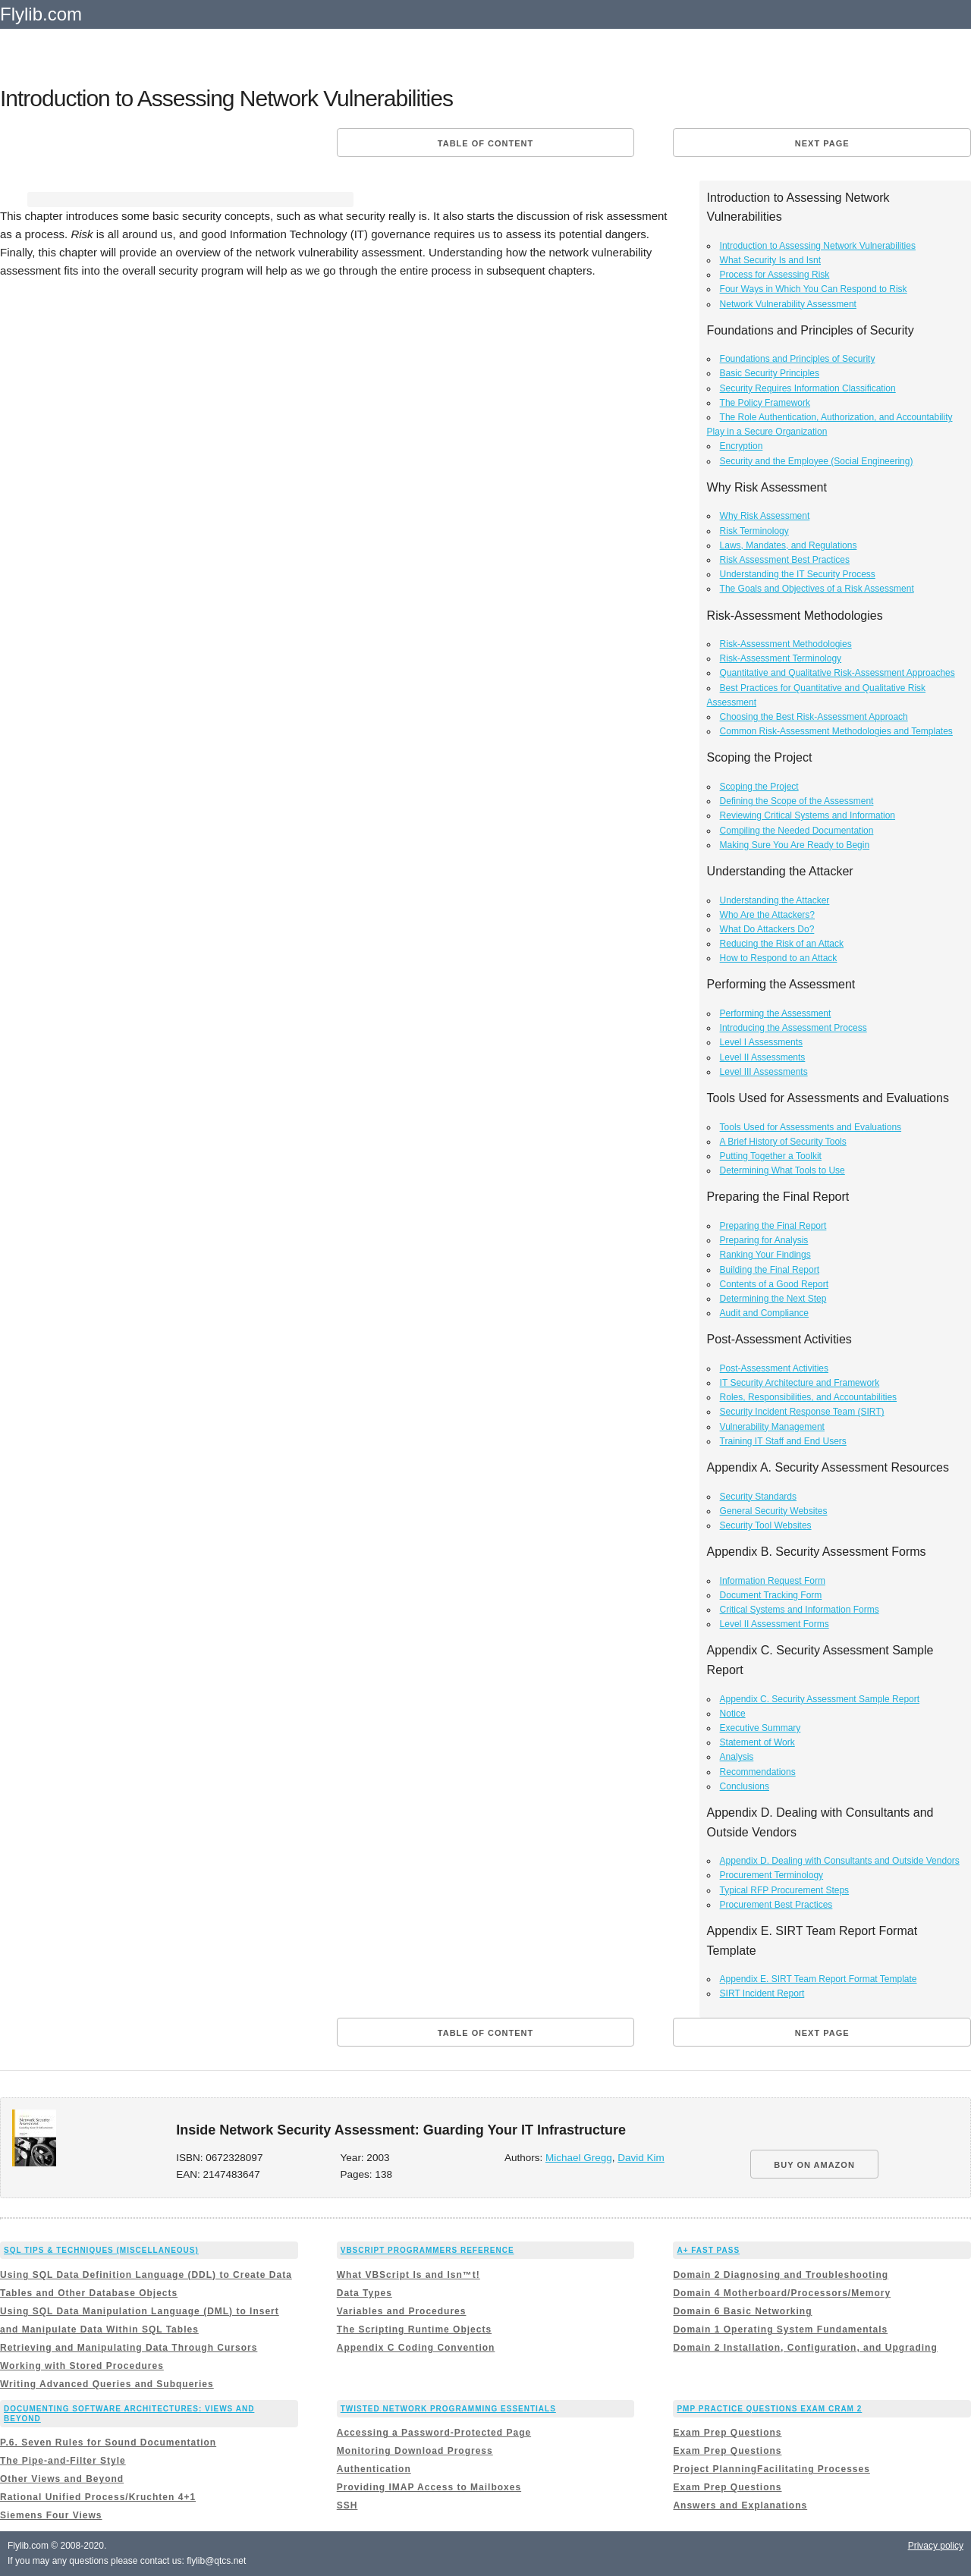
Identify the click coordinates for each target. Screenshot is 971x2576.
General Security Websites (774, 1511)
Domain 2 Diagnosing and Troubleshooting (780, 2275)
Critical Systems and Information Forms (799, 1609)
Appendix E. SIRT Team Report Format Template (818, 1979)
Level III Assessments (764, 1072)
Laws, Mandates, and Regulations (788, 545)
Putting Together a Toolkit (771, 1156)
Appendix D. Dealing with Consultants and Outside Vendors (840, 1860)
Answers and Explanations (740, 2505)
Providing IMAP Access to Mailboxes (429, 2487)
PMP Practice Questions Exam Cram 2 (769, 2409)
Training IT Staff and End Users (783, 1441)
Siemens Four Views (51, 2515)
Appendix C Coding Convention (416, 2347)
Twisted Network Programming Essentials (448, 2409)
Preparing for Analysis (764, 1240)
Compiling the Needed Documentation (797, 830)
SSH (347, 2505)
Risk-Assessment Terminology (781, 658)
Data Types (364, 2293)
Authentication (374, 2469)
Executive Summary (760, 1728)
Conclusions (744, 1786)
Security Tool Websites (766, 1525)
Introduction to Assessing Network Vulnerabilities (818, 245)
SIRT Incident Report (762, 1993)
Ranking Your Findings (765, 1254)
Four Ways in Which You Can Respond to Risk (813, 289)
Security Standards (758, 1496)
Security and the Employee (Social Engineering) (816, 461)
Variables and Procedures (402, 2311)
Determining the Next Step (773, 1298)
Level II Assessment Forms (774, 1624)
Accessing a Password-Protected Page (434, 2432)
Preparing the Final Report (773, 1225)
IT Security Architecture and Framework (800, 1383)
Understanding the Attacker (775, 900)
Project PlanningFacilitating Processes (771, 2469)
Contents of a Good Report (774, 1284)
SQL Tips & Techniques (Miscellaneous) (101, 2250)
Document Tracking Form (771, 1595)
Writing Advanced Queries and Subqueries (107, 2384)
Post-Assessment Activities (774, 1368)
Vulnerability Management (772, 1427)
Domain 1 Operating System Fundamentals (780, 2329)
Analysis (737, 1756)
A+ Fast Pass (708, 2250)
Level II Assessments (763, 1057)
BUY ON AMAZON (814, 2164)
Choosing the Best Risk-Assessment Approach (814, 717)
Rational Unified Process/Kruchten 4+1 (98, 2497)
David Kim (641, 2157)
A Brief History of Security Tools (783, 1141)
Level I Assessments (761, 1042)
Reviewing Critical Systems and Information (807, 815)
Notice (733, 1713)
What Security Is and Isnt (770, 260)
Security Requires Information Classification (808, 388)
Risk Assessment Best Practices (785, 559)
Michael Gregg (578, 2157)
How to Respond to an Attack (778, 958)
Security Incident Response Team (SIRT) (802, 1411)
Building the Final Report (769, 1269)
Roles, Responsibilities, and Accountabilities (808, 1397)
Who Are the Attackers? (767, 914)
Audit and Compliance (764, 1313)
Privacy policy (935, 2545)
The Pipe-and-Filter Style (63, 2460)
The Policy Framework (765, 402)
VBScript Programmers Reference (427, 2250)
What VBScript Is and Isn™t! (408, 2275)
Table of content (485, 143)
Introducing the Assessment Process (793, 1028)
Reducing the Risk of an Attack (782, 943)
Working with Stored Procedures (82, 2366)
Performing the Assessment (775, 1013)
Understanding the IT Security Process (797, 574)
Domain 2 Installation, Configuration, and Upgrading (805, 2347)
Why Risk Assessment (765, 515)
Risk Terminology (754, 531)
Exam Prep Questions (727, 2432)
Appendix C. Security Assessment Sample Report (819, 1699)
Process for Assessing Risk (775, 274)
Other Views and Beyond (62, 2479)
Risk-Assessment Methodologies (786, 644)
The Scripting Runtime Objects (414, 2329)
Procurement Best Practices (776, 1904)
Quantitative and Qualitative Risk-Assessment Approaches (837, 673)
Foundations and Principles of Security (797, 358)
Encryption (741, 446)
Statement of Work (757, 1742)
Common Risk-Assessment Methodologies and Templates (836, 731)
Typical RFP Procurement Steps (785, 1890)
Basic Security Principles (769, 373)
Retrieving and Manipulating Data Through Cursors (128, 2347)
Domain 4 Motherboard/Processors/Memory (782, 2293)
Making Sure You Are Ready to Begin (794, 845)
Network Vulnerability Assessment (788, 304)
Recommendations (758, 1772)
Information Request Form (772, 1580)
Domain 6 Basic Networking (742, 2311)
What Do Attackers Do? (767, 929)
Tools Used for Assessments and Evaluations (810, 1127)
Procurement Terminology (772, 1875)
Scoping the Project (759, 786)
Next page (822, 143)
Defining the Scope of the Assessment (797, 801)
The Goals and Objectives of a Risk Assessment (817, 588)
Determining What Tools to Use (782, 1170)
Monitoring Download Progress (415, 2451)
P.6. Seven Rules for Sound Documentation (108, 2442)
